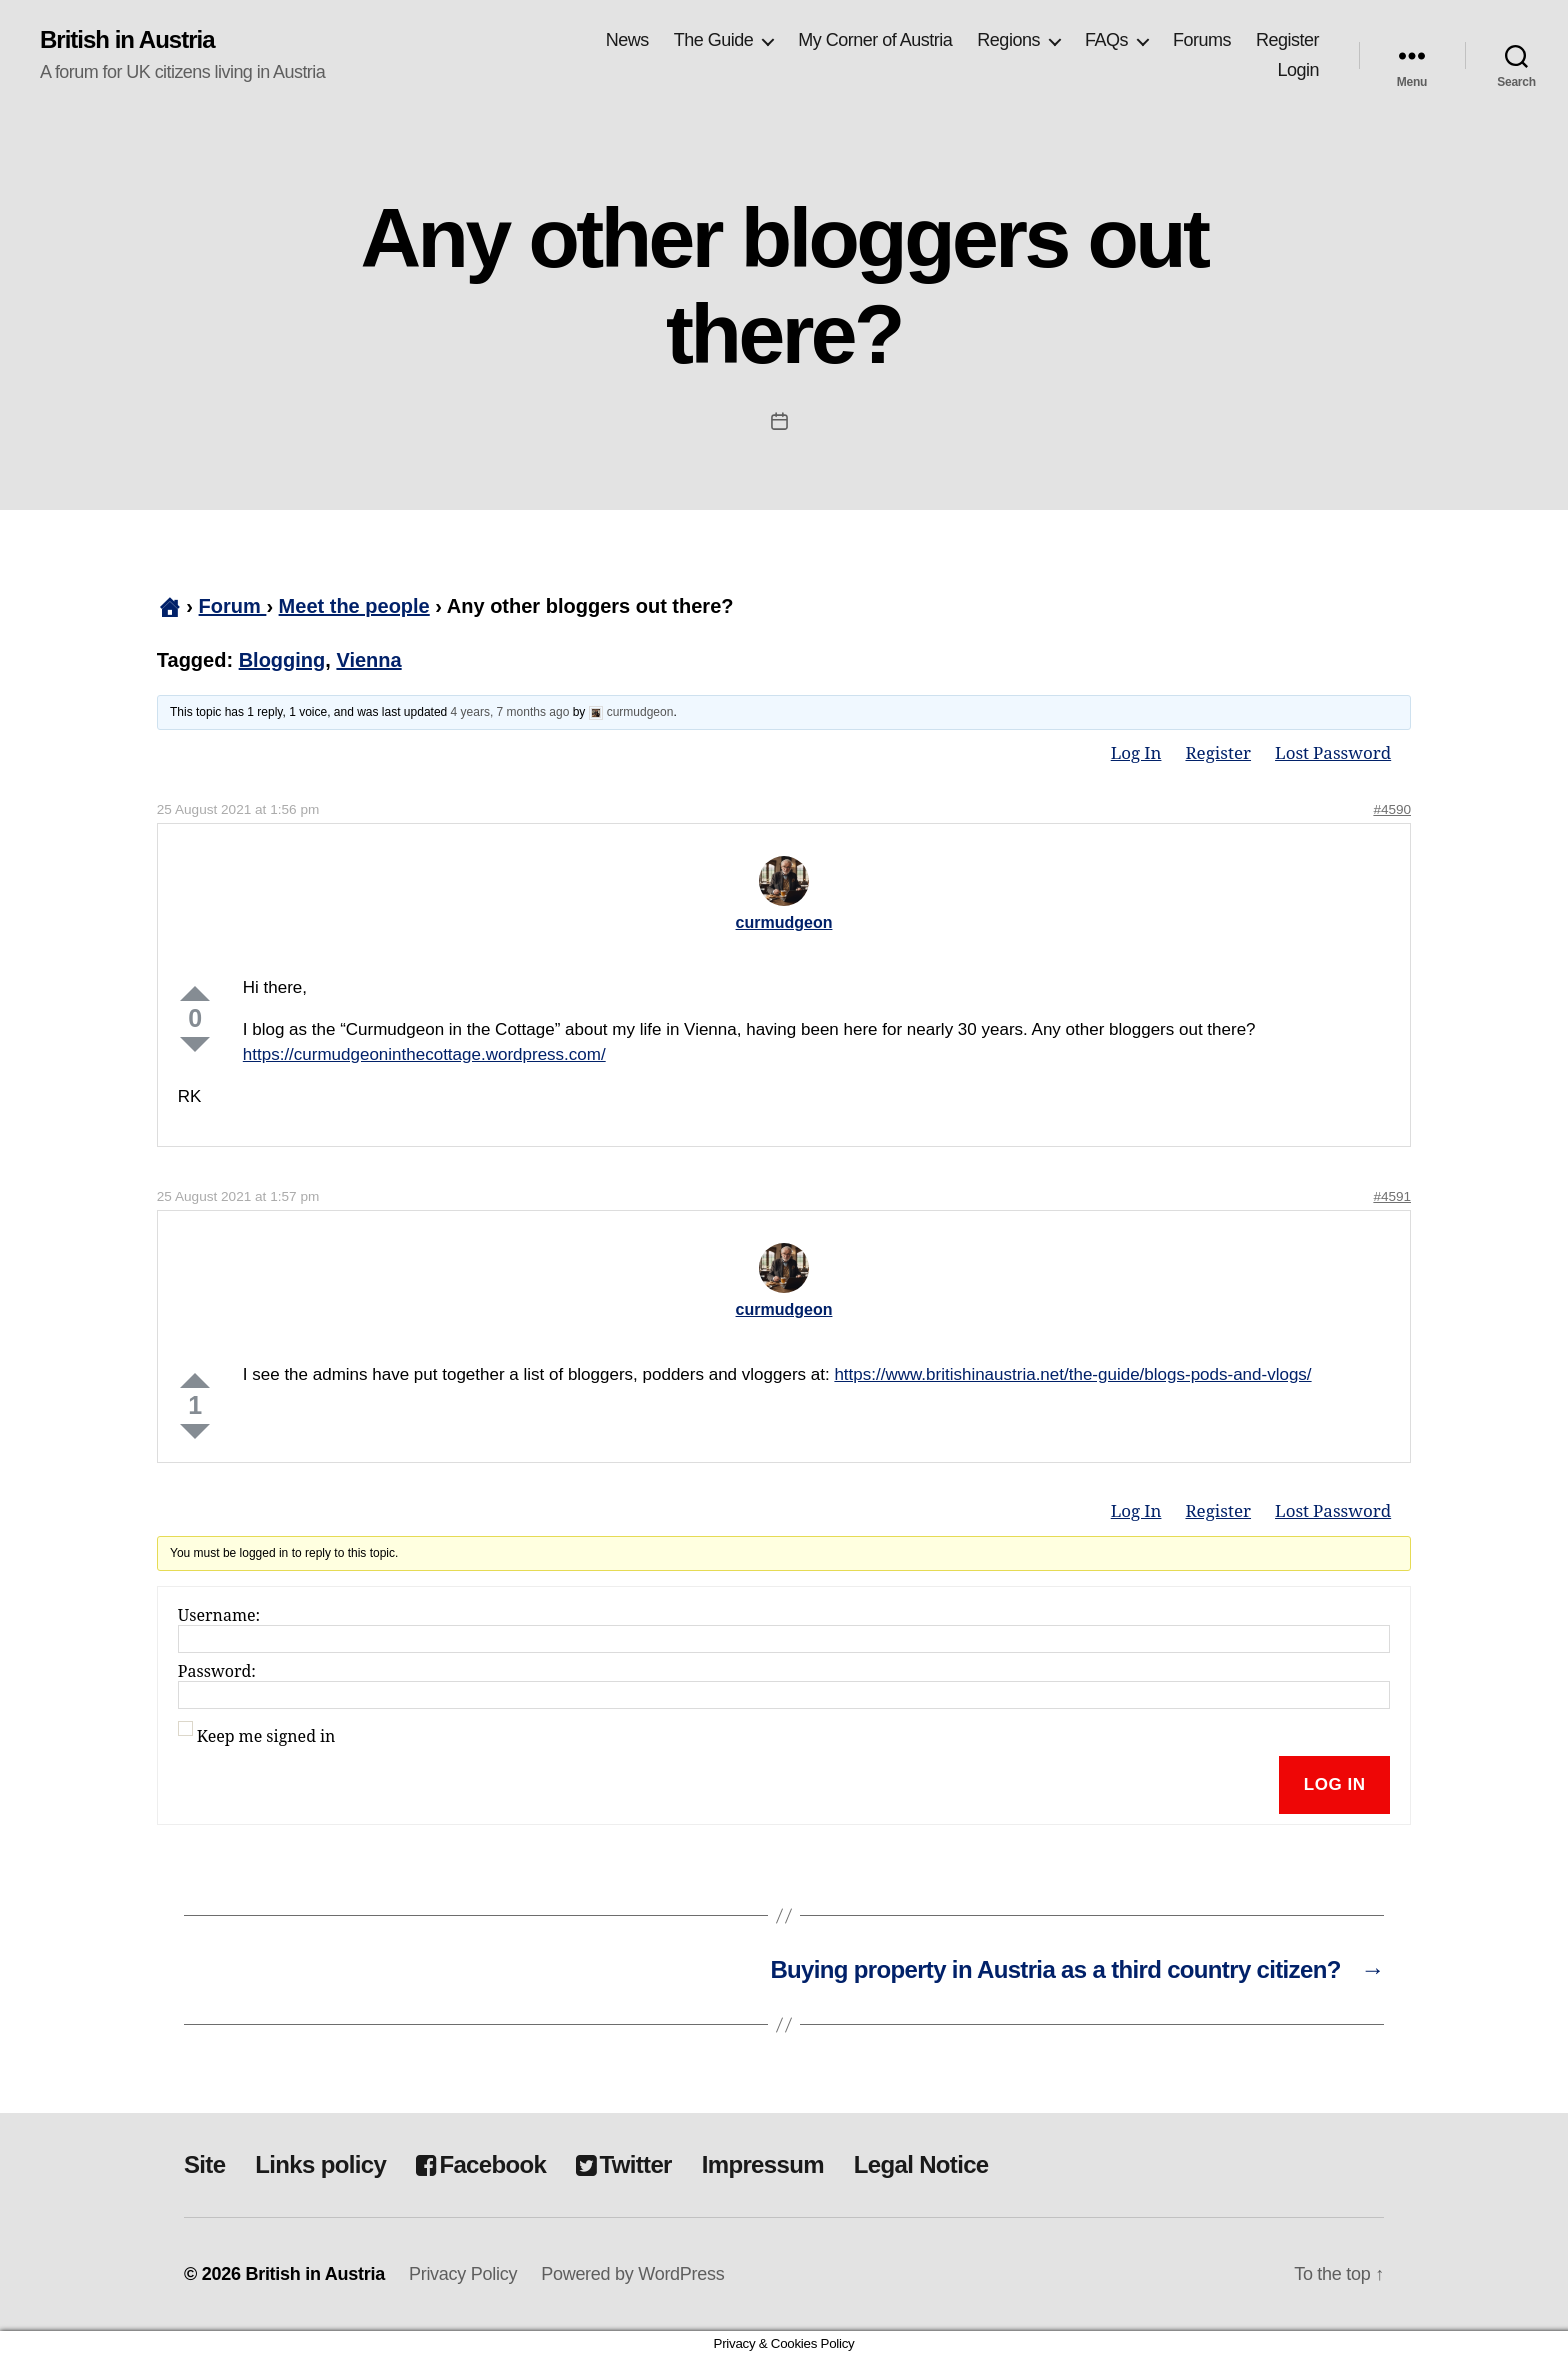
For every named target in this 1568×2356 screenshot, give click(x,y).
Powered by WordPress (632, 2274)
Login (1298, 70)
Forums (1202, 40)
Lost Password (1333, 753)
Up (195, 993)
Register (1287, 40)
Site (204, 2164)
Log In (1136, 753)
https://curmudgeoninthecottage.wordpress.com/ (424, 1054)
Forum (233, 606)
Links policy (320, 2164)
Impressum (763, 2164)
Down (195, 1044)
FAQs (1106, 40)
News (627, 40)
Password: (217, 1672)
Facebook (481, 2164)
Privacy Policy (463, 2274)
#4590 (1392, 809)
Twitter (624, 2164)
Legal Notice (921, 2164)
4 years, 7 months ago (510, 712)
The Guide (714, 40)
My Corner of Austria (875, 40)
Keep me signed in (266, 1737)
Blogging (282, 660)
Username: (219, 1616)
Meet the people (354, 606)
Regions (1008, 40)
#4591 (1392, 1196)
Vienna (368, 660)
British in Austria (127, 40)
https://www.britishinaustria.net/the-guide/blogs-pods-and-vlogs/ (1072, 1374)
